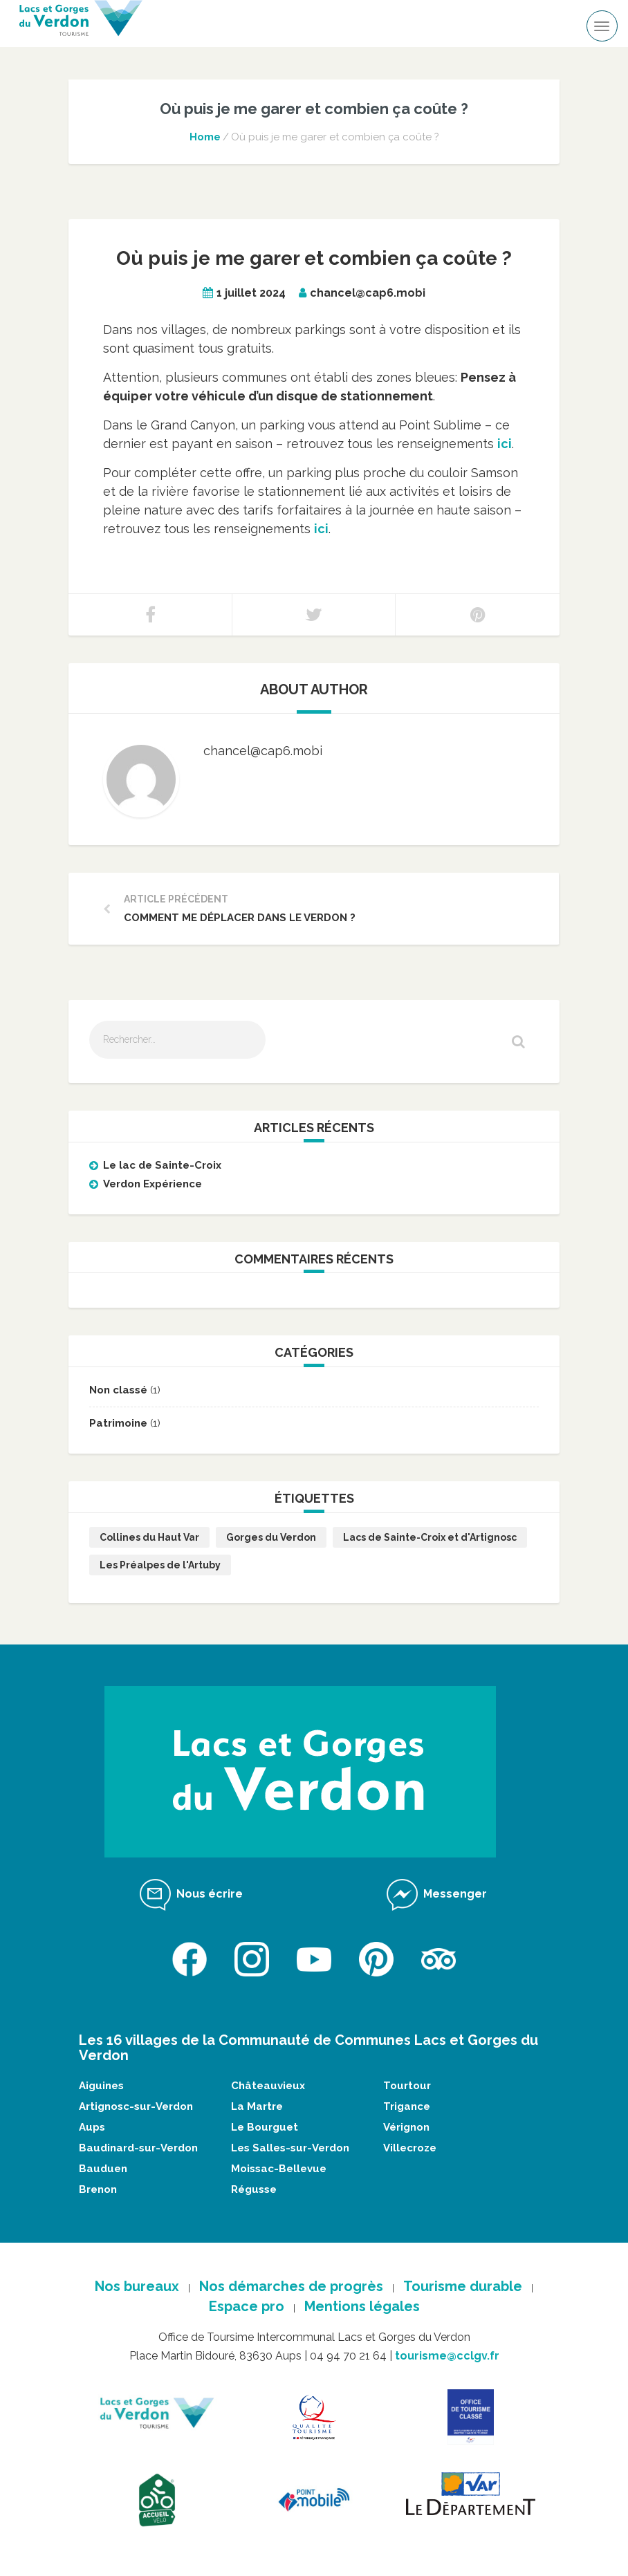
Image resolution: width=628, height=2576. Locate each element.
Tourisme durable (462, 2286)
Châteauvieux (268, 2085)
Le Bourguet (264, 2127)
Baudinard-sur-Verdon (138, 2148)
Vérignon (406, 2127)
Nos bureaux (137, 2286)
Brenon (98, 2189)
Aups (92, 2127)
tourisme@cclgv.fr (447, 2355)
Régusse (254, 2189)
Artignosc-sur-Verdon (136, 2106)
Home (205, 137)
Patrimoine (118, 1423)
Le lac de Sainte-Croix (162, 1165)
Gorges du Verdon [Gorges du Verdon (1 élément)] (271, 1537)
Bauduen (103, 2168)
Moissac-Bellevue (278, 2168)
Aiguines (101, 2085)
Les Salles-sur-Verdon (290, 2148)
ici (321, 528)
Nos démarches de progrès (291, 2286)
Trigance (406, 2106)
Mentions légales (362, 2306)
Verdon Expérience (152, 1184)
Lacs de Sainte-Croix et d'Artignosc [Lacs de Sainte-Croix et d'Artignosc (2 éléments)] (430, 1537)
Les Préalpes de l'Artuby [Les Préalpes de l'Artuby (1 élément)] (160, 1564)
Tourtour (407, 2085)
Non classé (118, 1390)
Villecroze (409, 2148)
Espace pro (246, 2306)
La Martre (257, 2106)
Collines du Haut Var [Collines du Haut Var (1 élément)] (149, 1537)
